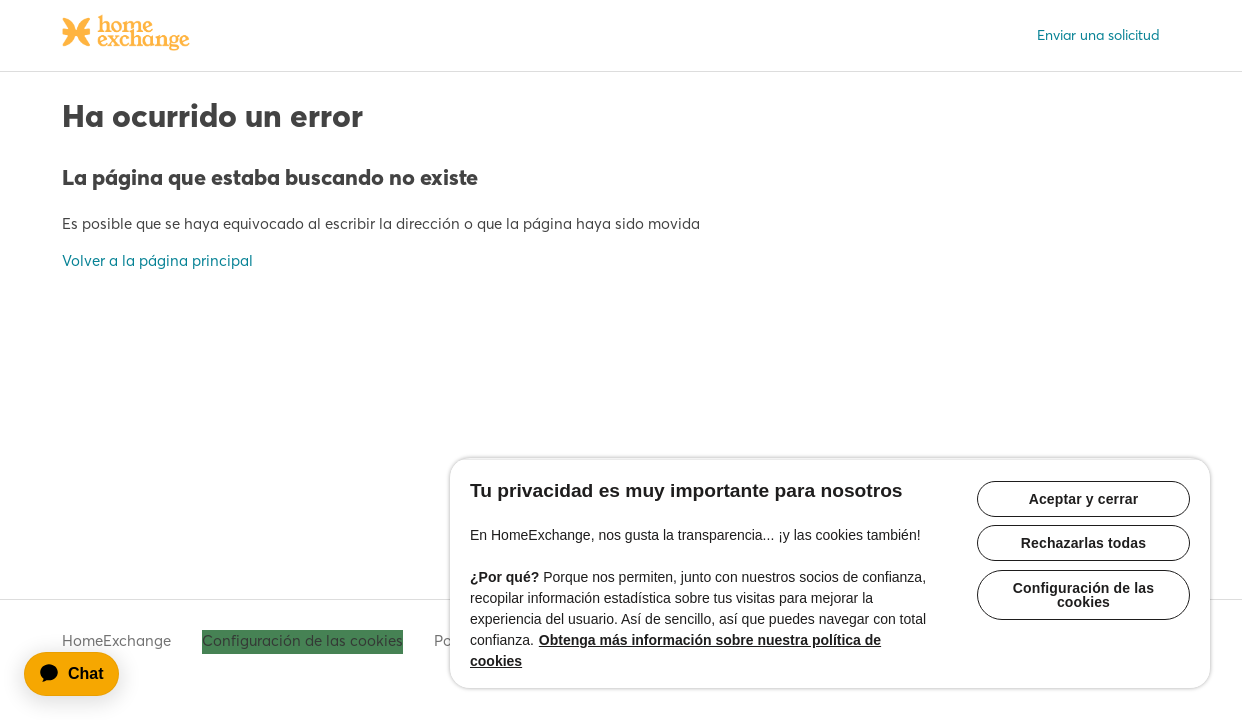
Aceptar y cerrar (1090, 478)
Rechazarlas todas (1089, 524)
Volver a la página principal (157, 260)
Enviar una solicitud (1098, 35)
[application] (81, 674)
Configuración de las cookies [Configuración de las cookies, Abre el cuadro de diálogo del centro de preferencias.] (1089, 577)
